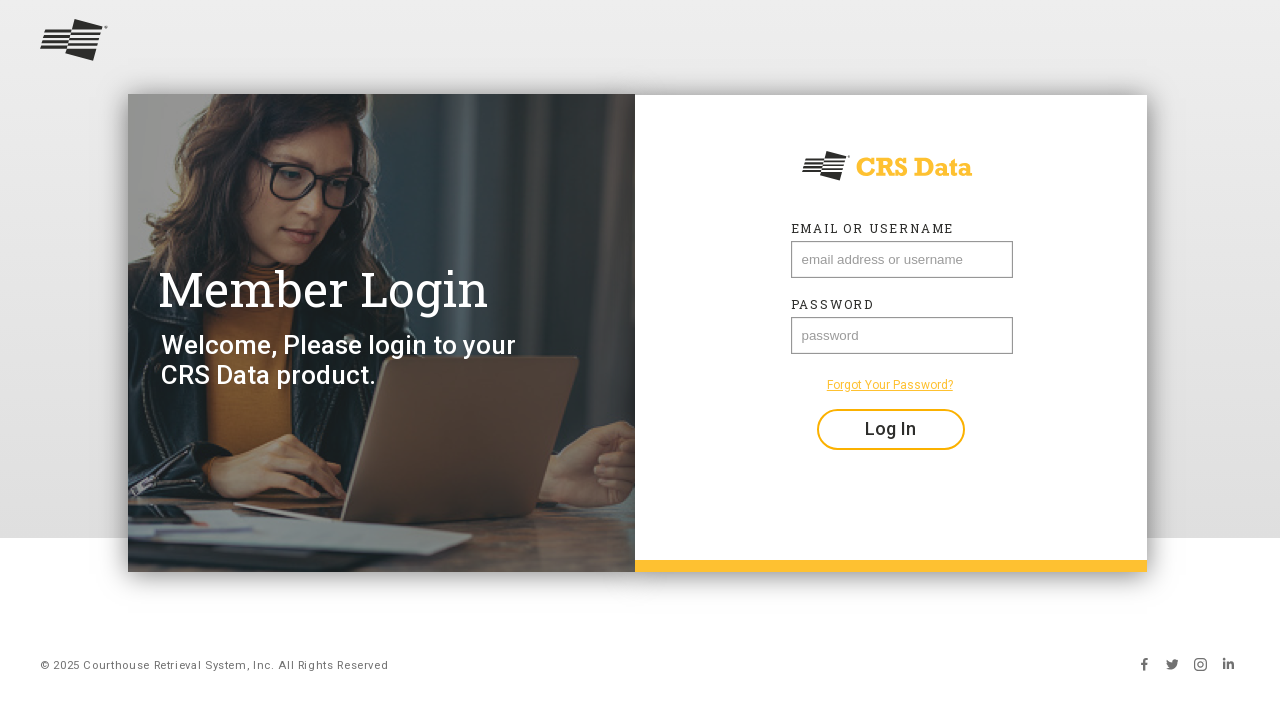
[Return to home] (640, 42)
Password (832, 304)
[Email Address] (902, 259)
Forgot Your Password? (890, 385)
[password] (902, 335)
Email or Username (873, 228)
